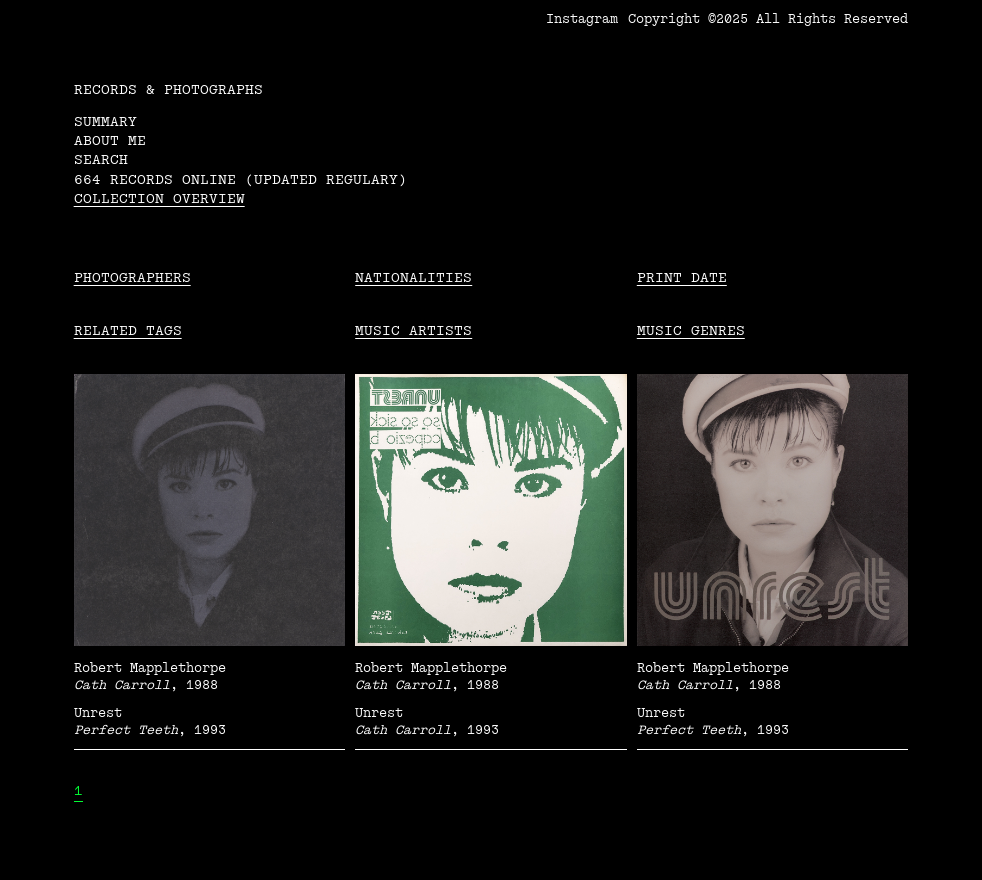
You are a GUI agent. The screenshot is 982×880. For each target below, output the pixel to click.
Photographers (132, 277)
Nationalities (413, 277)
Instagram (582, 19)
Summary (105, 121)
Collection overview (159, 198)
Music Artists (413, 330)
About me (110, 140)
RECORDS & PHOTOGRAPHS (168, 89)
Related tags (128, 330)
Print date (682, 277)
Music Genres (691, 330)
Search (101, 159)
